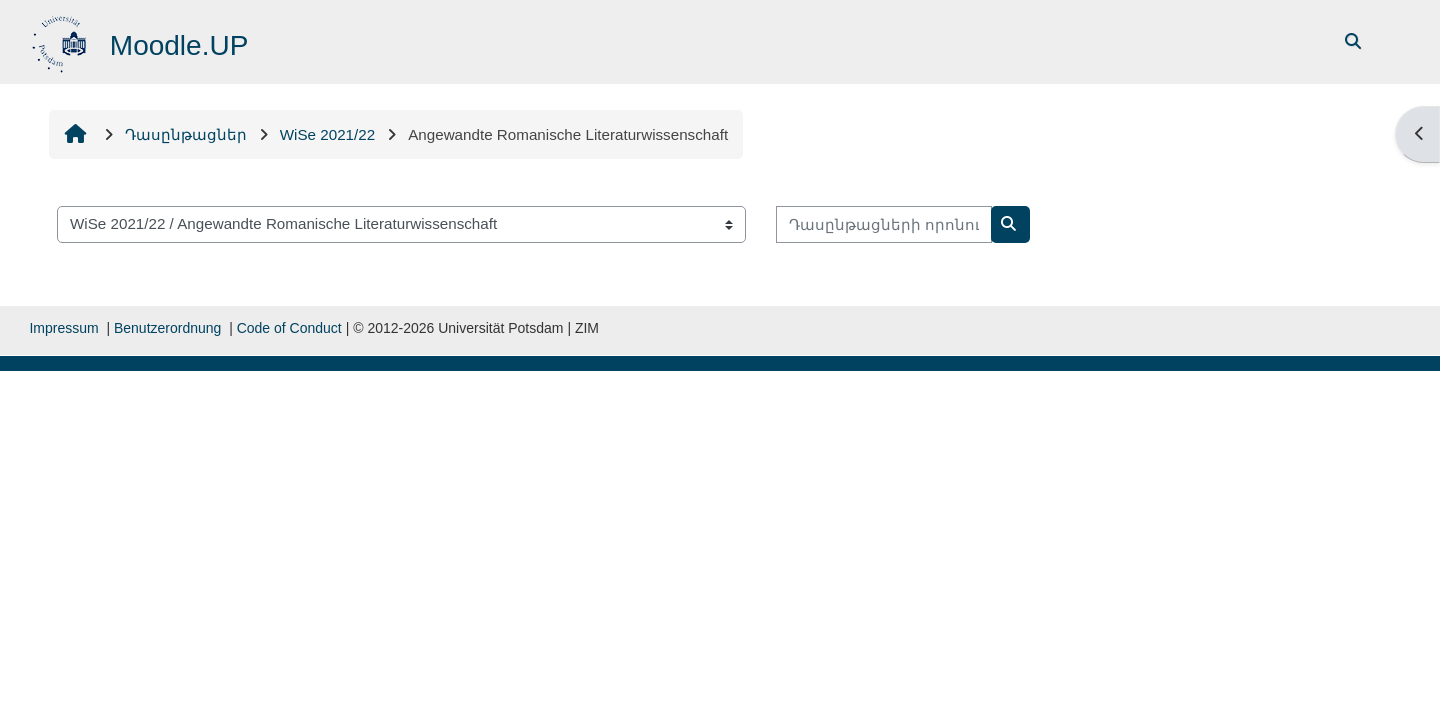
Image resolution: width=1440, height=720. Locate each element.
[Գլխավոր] (61, 40)
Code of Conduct (289, 328)
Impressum (63, 328)
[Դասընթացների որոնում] (884, 224)
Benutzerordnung (167, 328)
